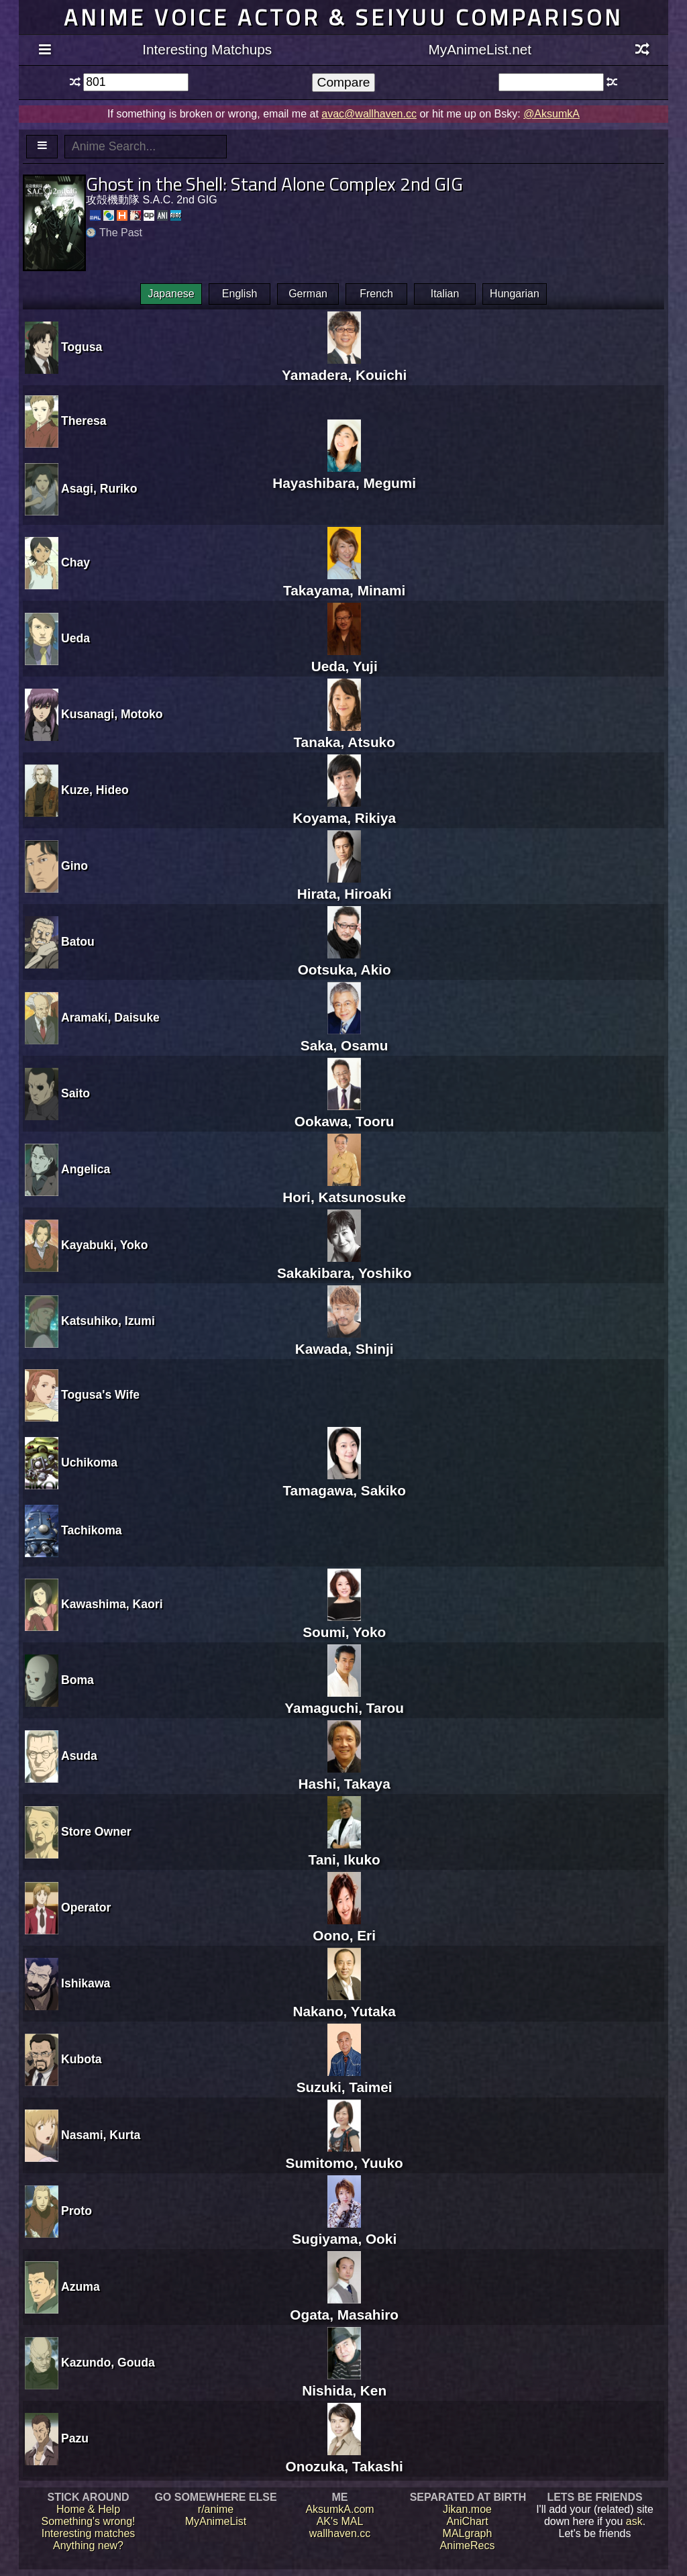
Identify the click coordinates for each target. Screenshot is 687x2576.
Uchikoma (89, 1462)
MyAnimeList (216, 2521)
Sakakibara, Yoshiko (344, 1265)
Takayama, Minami (344, 582)
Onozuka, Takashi (344, 2458)
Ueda (75, 638)
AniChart (467, 2521)
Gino (74, 866)
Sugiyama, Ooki (344, 2230)
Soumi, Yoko (344, 1624)
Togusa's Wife (100, 1394)
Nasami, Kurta (100, 2135)
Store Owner (96, 1831)
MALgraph (467, 2533)
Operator (86, 1907)
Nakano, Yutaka (344, 2003)
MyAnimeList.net (479, 49)
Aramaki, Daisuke (110, 1017)
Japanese (171, 293)
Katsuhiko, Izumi (108, 1321)
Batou (78, 941)
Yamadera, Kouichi (344, 367)
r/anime (215, 2509)
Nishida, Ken (344, 2382)
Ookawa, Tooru (344, 1113)
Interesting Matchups (207, 49)
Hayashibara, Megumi (344, 475)
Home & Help (88, 2509)
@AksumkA (551, 113)
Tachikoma (91, 1530)
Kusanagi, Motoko (112, 714)
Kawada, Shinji (344, 1340)
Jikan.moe (467, 2509)
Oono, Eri (344, 1927)
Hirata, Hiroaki (344, 885)
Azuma (80, 2286)
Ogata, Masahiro (344, 2306)
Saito (75, 1093)
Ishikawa (85, 1983)
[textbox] (136, 82)
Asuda (79, 1756)
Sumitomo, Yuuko (344, 2155)
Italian (445, 293)
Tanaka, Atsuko (343, 734)
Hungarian (514, 293)
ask (634, 2521)
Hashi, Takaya (344, 1775)
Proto (76, 2211)
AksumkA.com (339, 2509)
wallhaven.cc (340, 2533)
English (239, 293)
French (376, 293)
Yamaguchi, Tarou (344, 1700)
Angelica (85, 1169)
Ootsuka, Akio (344, 961)
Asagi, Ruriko (99, 488)
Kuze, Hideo (95, 790)
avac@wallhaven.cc (369, 113)
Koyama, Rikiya (344, 810)
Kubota (81, 2059)
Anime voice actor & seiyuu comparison (343, 17)
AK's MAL (340, 2521)
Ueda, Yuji (344, 658)
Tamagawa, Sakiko (343, 1482)
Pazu (75, 2438)
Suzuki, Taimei (344, 2079)
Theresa (83, 421)
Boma (77, 1680)
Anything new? (88, 2545)
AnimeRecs (467, 2545)
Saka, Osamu (344, 1037)
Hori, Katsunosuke (344, 1189)
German (307, 293)
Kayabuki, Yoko (104, 1245)
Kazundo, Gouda (108, 2362)
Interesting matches (89, 2533)
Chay (75, 562)
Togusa (81, 347)
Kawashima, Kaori (112, 1604)
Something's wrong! (88, 2521)
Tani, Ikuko (344, 1851)
